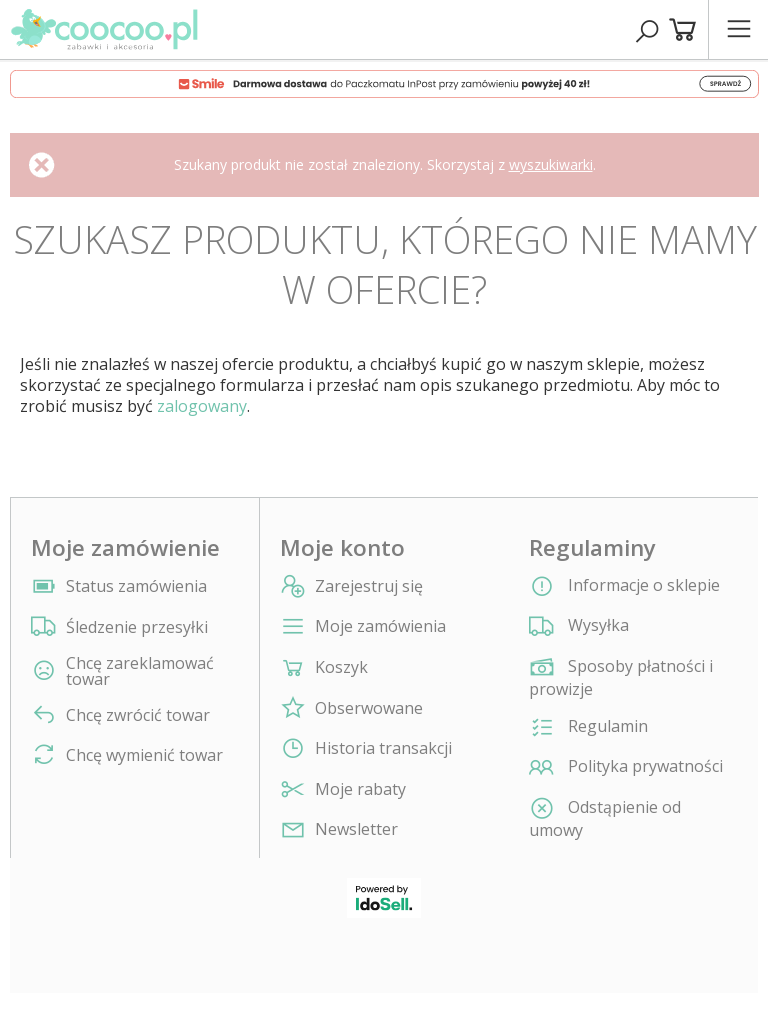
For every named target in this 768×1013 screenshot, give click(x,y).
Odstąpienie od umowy (605, 818)
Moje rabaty (360, 789)
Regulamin (588, 728)
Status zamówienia (136, 586)
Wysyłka (579, 627)
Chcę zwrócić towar (138, 715)
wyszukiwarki (551, 164)
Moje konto (342, 548)
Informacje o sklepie (624, 587)
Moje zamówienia (380, 626)
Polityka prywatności (626, 768)
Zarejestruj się (369, 586)
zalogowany (202, 406)
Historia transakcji (383, 748)
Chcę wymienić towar (144, 755)
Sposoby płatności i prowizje (621, 677)
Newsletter (356, 829)
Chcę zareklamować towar (140, 671)
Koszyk (341, 667)
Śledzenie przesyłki (137, 627)
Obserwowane (369, 708)
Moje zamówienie (125, 548)
